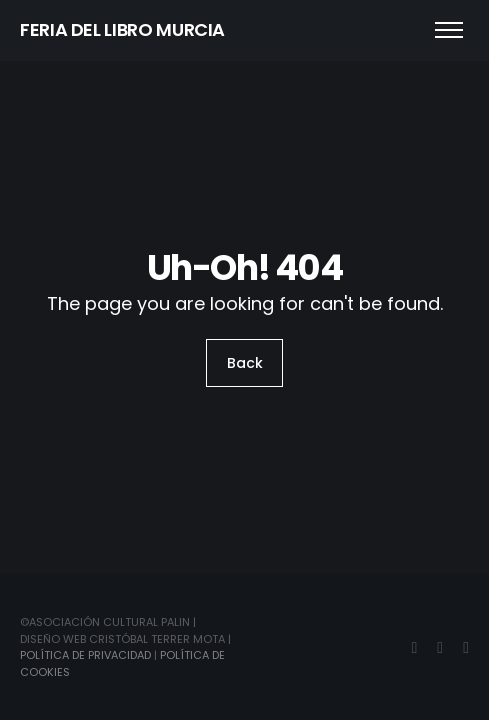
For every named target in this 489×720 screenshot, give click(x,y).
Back (245, 363)
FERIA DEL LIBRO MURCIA (122, 29)
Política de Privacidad (85, 655)
